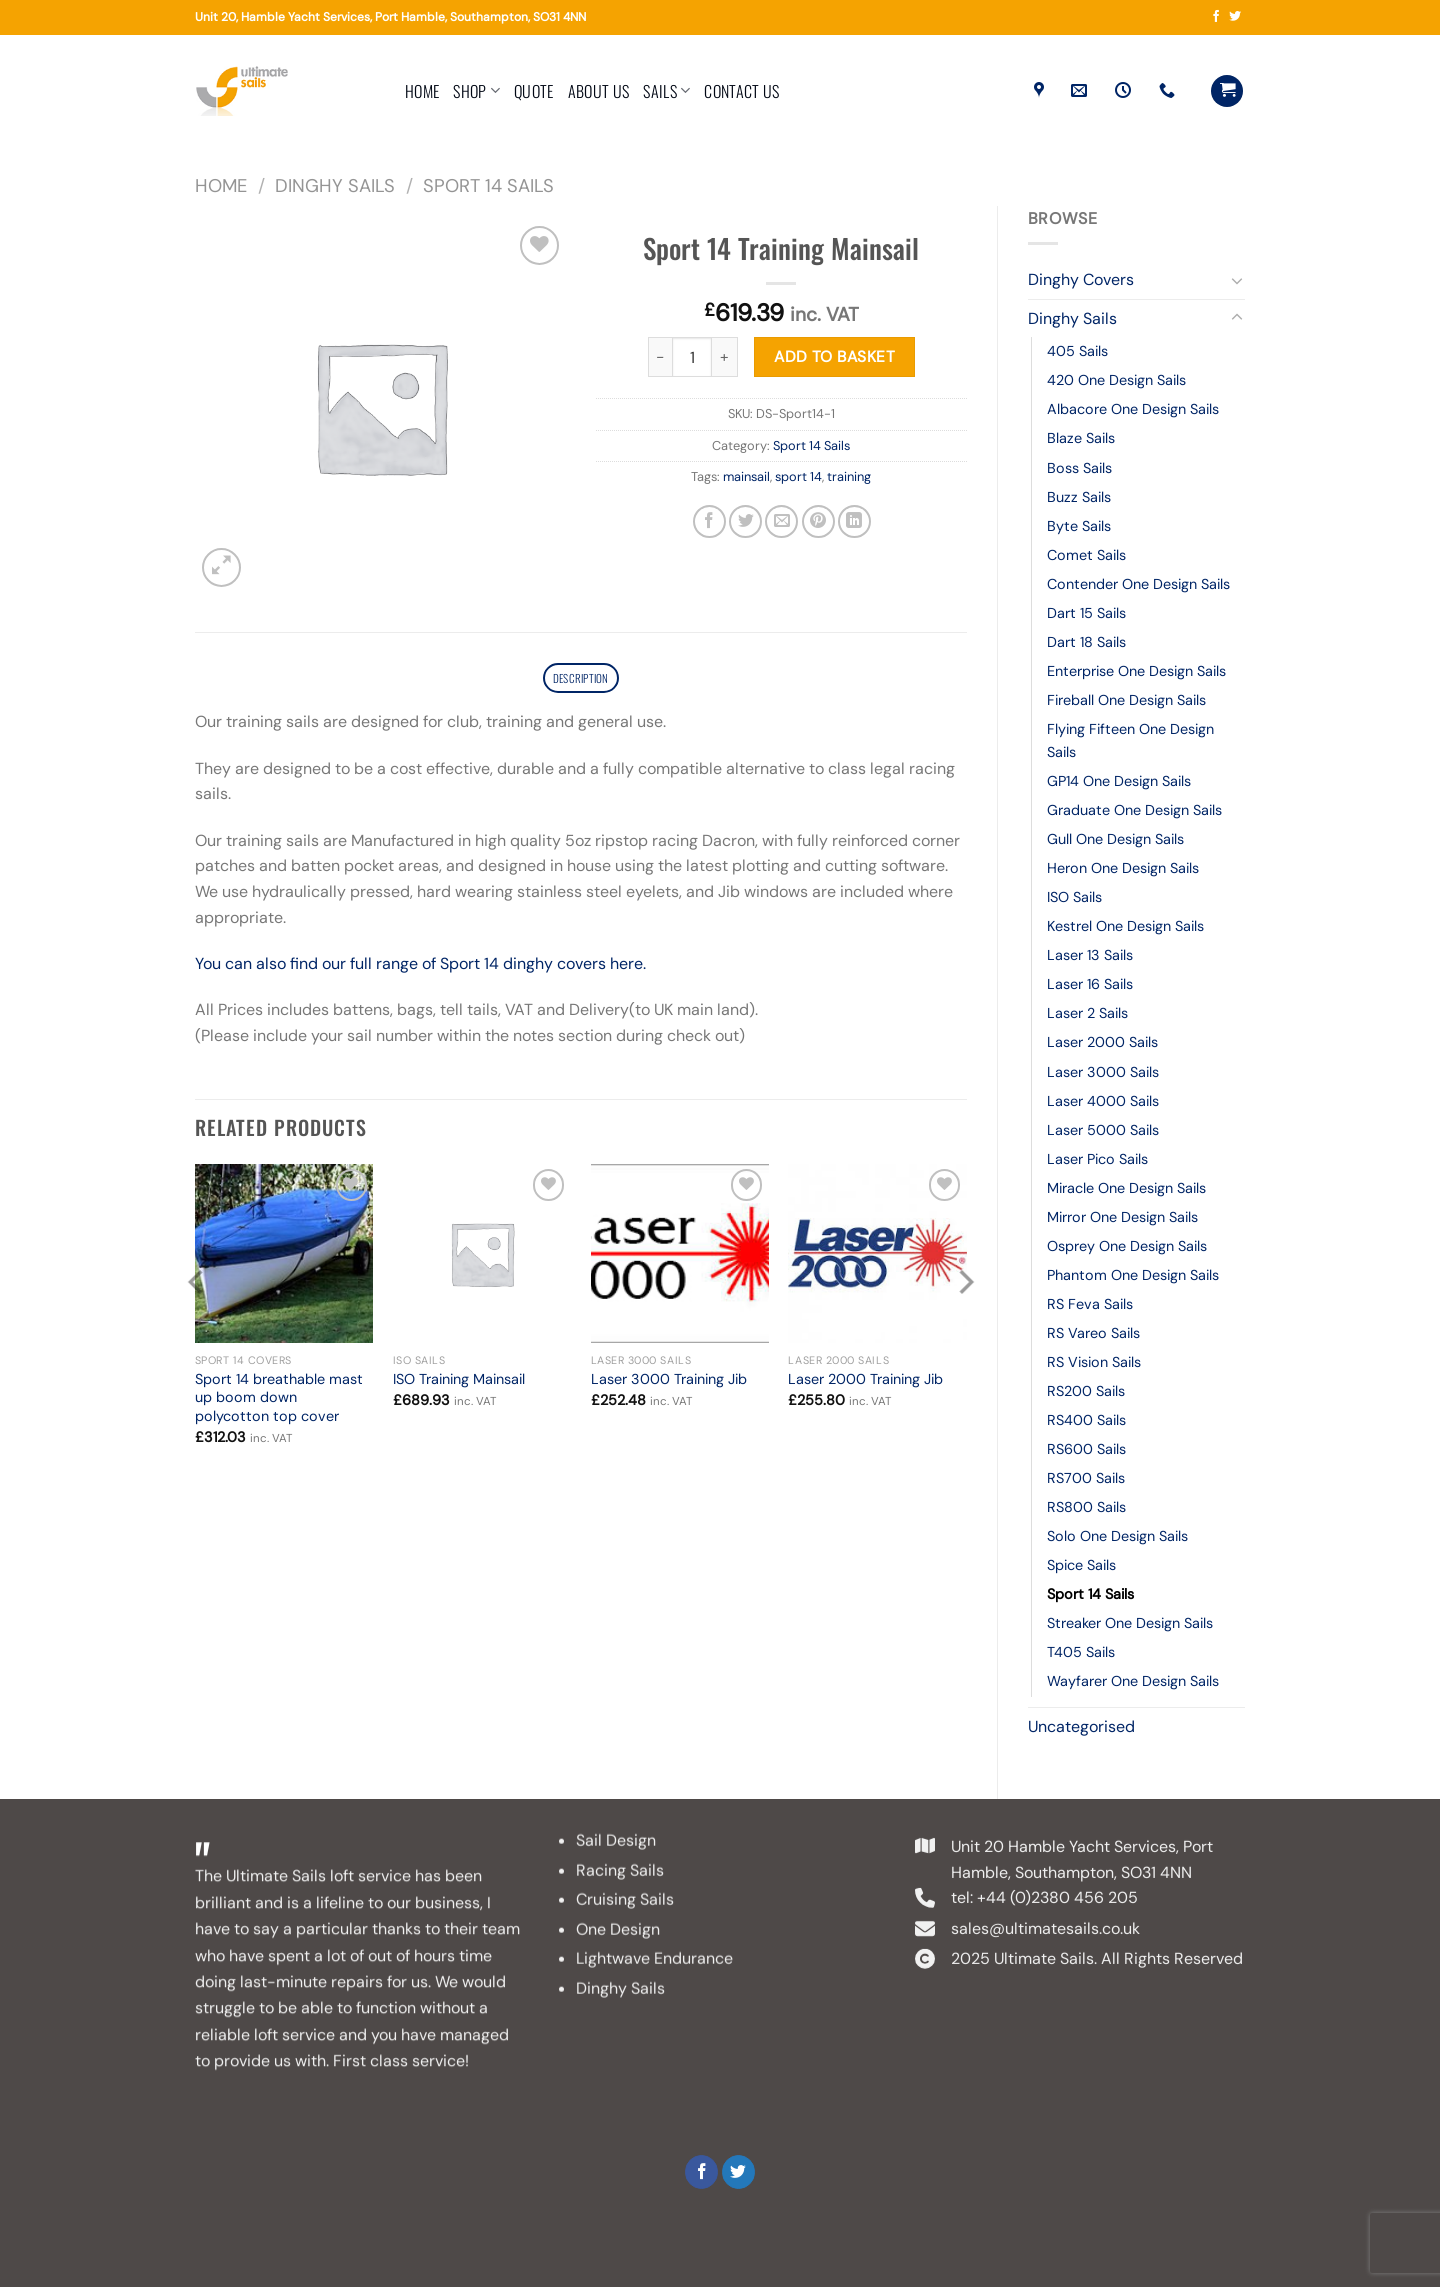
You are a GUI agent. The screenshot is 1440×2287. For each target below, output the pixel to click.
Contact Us (741, 91)
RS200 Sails (1086, 1391)
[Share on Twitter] (745, 521)
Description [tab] (580, 679)
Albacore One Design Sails (1133, 409)
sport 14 (798, 476)
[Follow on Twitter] (1235, 17)
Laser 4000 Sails (1103, 1101)
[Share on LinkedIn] (854, 521)
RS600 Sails (1086, 1449)
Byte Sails (1079, 526)
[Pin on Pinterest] (818, 521)
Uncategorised (1081, 1726)
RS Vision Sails (1094, 1362)
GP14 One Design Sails (1119, 781)
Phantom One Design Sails (1133, 1275)
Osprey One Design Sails (1127, 1246)
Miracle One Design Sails (1126, 1188)
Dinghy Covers (1081, 279)
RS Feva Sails (1090, 1304)
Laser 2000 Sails (1102, 1042)
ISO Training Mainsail (459, 1383)
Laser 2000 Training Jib (865, 1383)
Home (422, 91)
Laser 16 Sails (1090, 984)
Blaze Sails (1081, 438)
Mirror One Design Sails (1122, 1217)
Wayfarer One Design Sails (1133, 1681)
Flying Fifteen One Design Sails (1130, 740)
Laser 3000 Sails (1103, 1072)
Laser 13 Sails (1090, 955)
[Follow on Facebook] (1216, 17)
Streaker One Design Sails (1130, 1623)
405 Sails (1077, 351)
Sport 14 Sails (488, 186)
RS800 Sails (1086, 1507)
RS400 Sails (1086, 1420)
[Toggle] (1237, 280)
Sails (666, 91)
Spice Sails (1081, 1565)
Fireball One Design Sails (1126, 700)
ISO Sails (1074, 897)
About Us (599, 91)
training (849, 476)
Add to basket (834, 357)
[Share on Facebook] (709, 521)
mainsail (746, 476)
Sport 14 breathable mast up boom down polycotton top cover (279, 1401)
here (626, 967)
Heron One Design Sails (1123, 868)
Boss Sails (1079, 468)
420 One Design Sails (1116, 380)
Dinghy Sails (335, 186)
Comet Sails (1086, 555)
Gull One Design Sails (1115, 839)
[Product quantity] (692, 357)
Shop (476, 91)
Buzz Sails (1079, 497)
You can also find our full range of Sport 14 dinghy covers (402, 967)
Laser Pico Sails (1097, 1159)
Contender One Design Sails (1138, 584)
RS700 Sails (1086, 1478)
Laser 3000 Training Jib (669, 1383)
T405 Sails (1081, 1652)
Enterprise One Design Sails (1136, 671)
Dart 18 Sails (1086, 642)
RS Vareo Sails (1093, 1333)
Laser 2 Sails (1087, 1013)
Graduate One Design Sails (1134, 810)
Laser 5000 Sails (1103, 1130)
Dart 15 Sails (1086, 613)
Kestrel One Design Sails (1125, 926)
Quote (534, 91)
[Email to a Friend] (781, 521)
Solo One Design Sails (1117, 1536)
